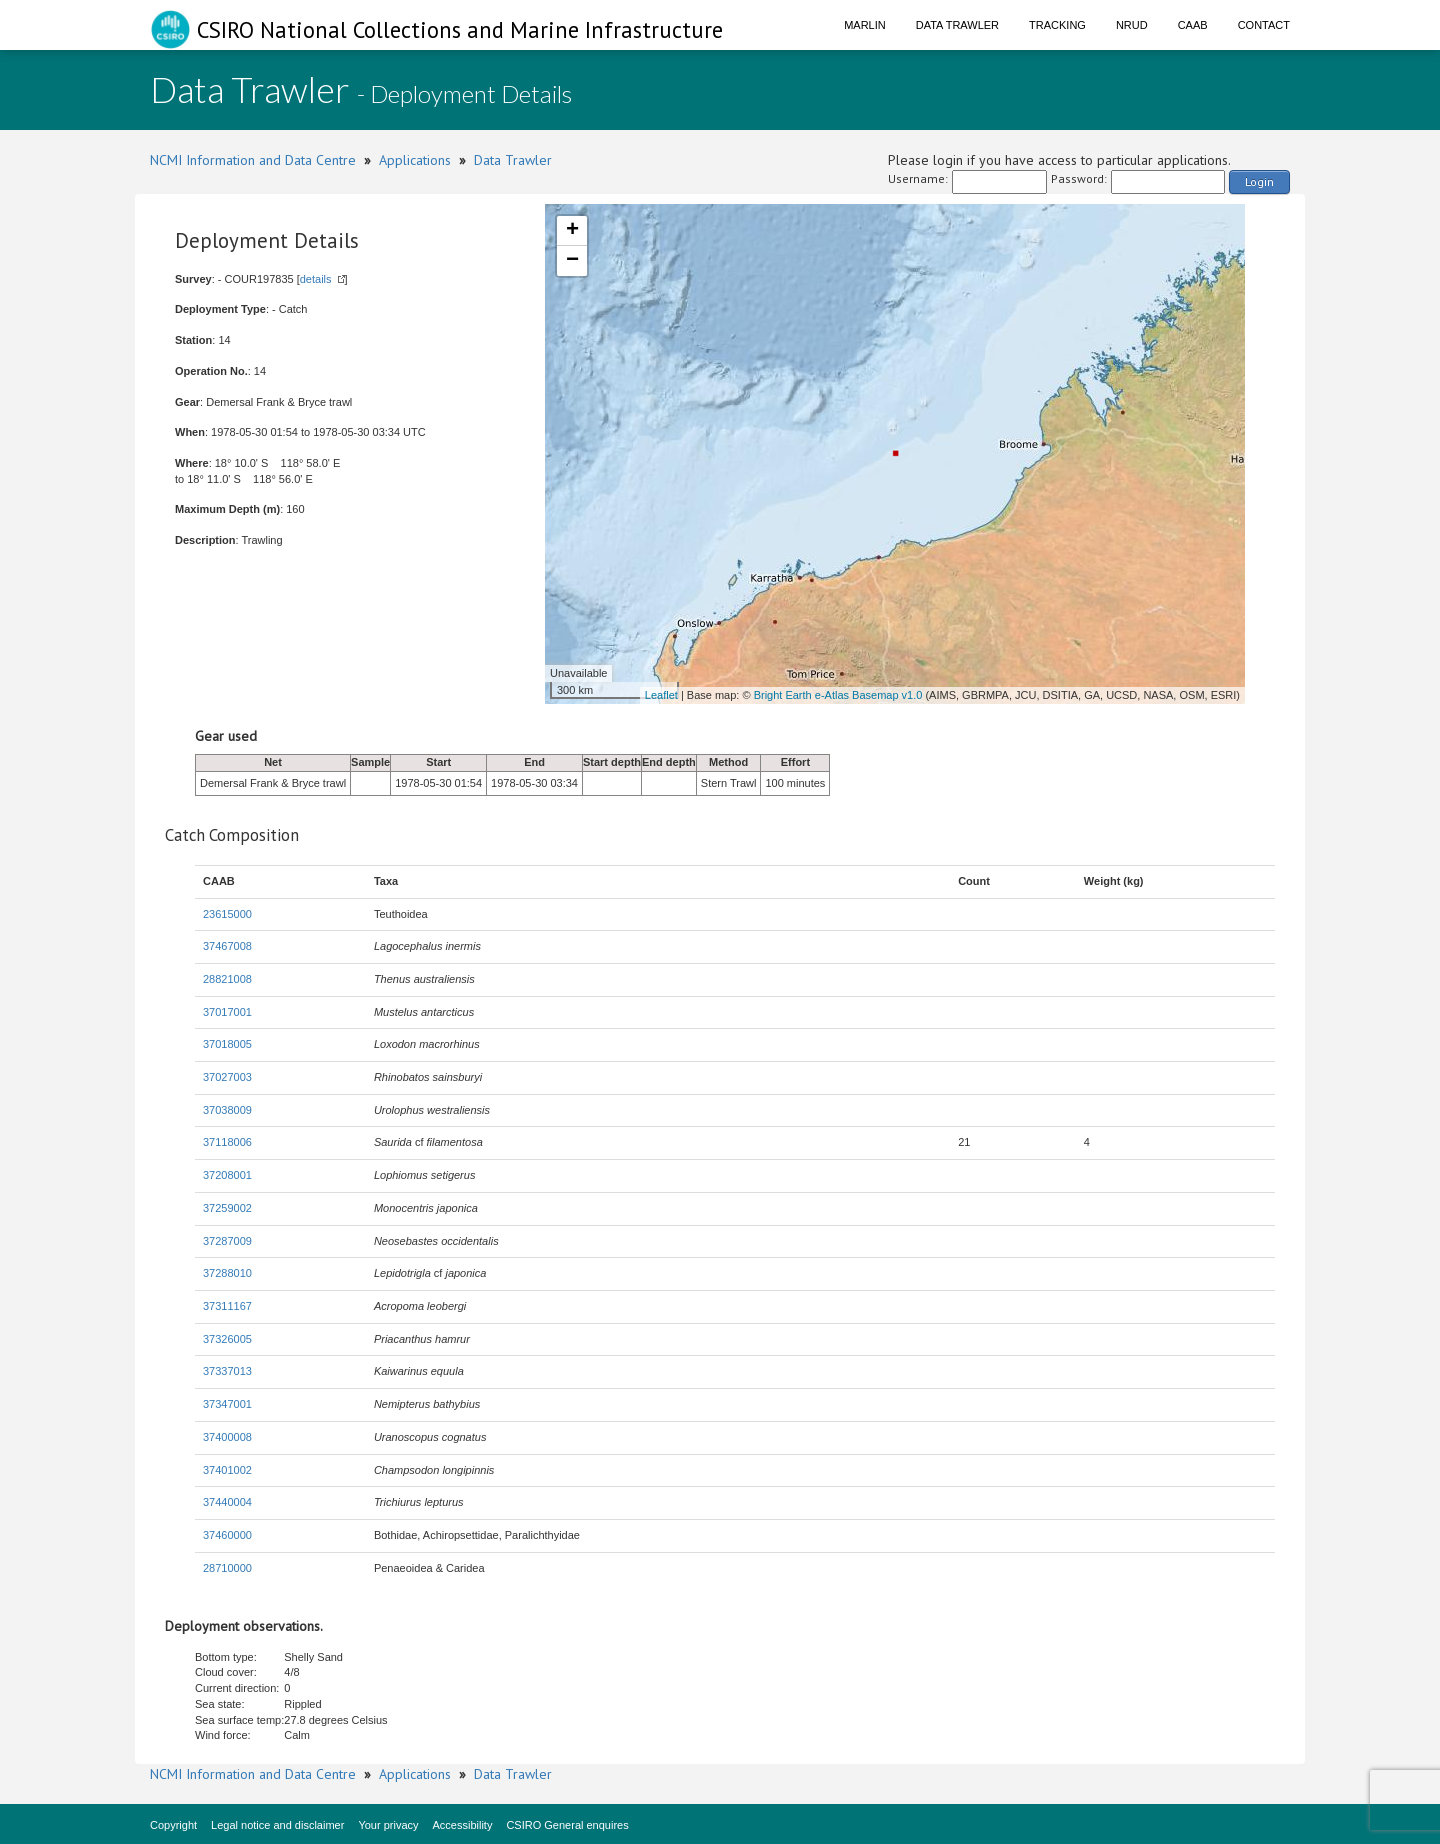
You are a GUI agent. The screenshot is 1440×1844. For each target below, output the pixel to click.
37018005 (227, 1044)
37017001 (227, 1012)
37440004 (227, 1502)
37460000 (227, 1535)
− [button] (572, 261)
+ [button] (572, 231)
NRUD (1132, 25)
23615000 (227, 914)
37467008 (227, 946)
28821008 (227, 979)
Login (1259, 181)
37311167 (227, 1306)
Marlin (865, 25)
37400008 (227, 1437)
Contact (1264, 25)
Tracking (1057, 25)
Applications (415, 160)
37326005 (227, 1339)
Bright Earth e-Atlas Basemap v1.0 (838, 695)
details (316, 279)
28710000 (227, 1568)
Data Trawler (957, 25)
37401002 (227, 1470)
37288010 (227, 1273)
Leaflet (661, 695)
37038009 (227, 1110)
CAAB (1193, 25)
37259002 (227, 1208)
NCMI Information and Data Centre (253, 160)
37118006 (227, 1142)
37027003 (227, 1077)
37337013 (227, 1371)
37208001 (227, 1175)
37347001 (227, 1404)
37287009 (227, 1241)
